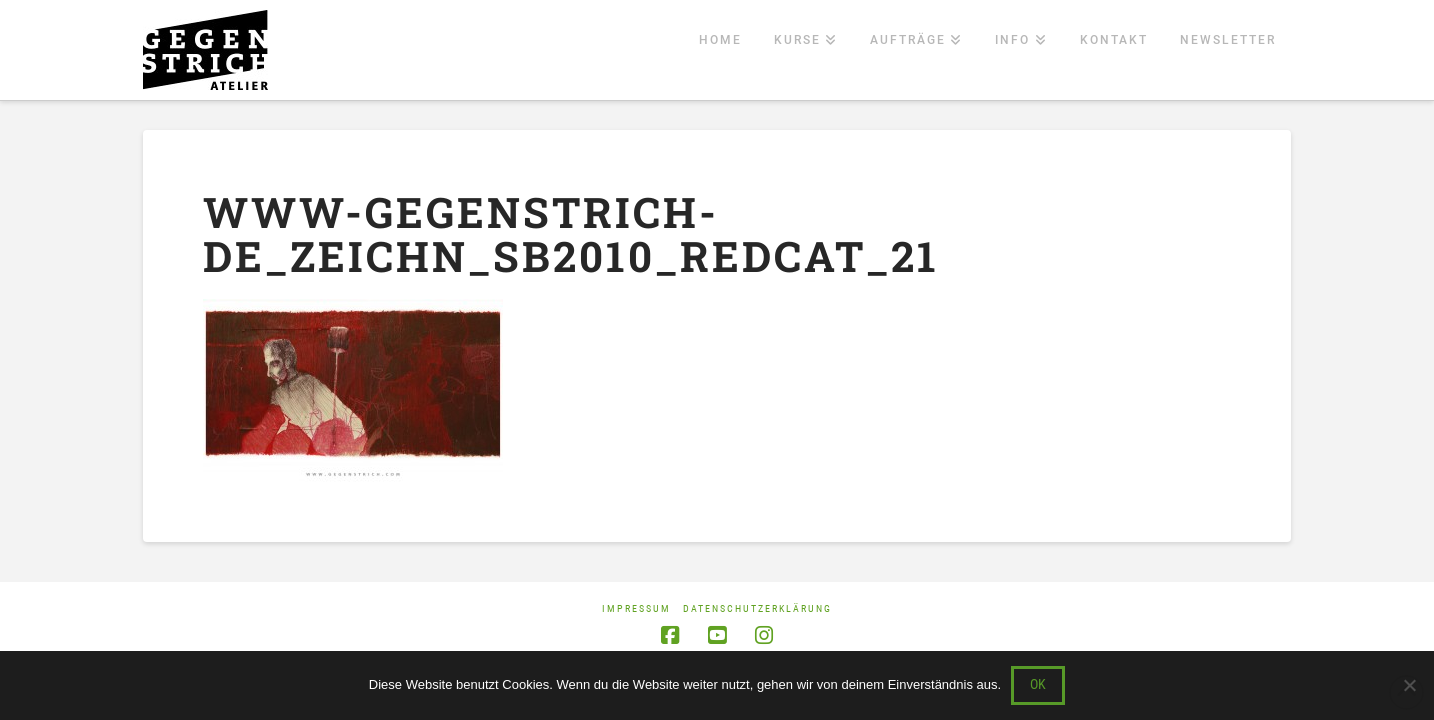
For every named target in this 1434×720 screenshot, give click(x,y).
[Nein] (1409, 685)
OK (1038, 684)
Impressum (636, 608)
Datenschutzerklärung (757, 608)
